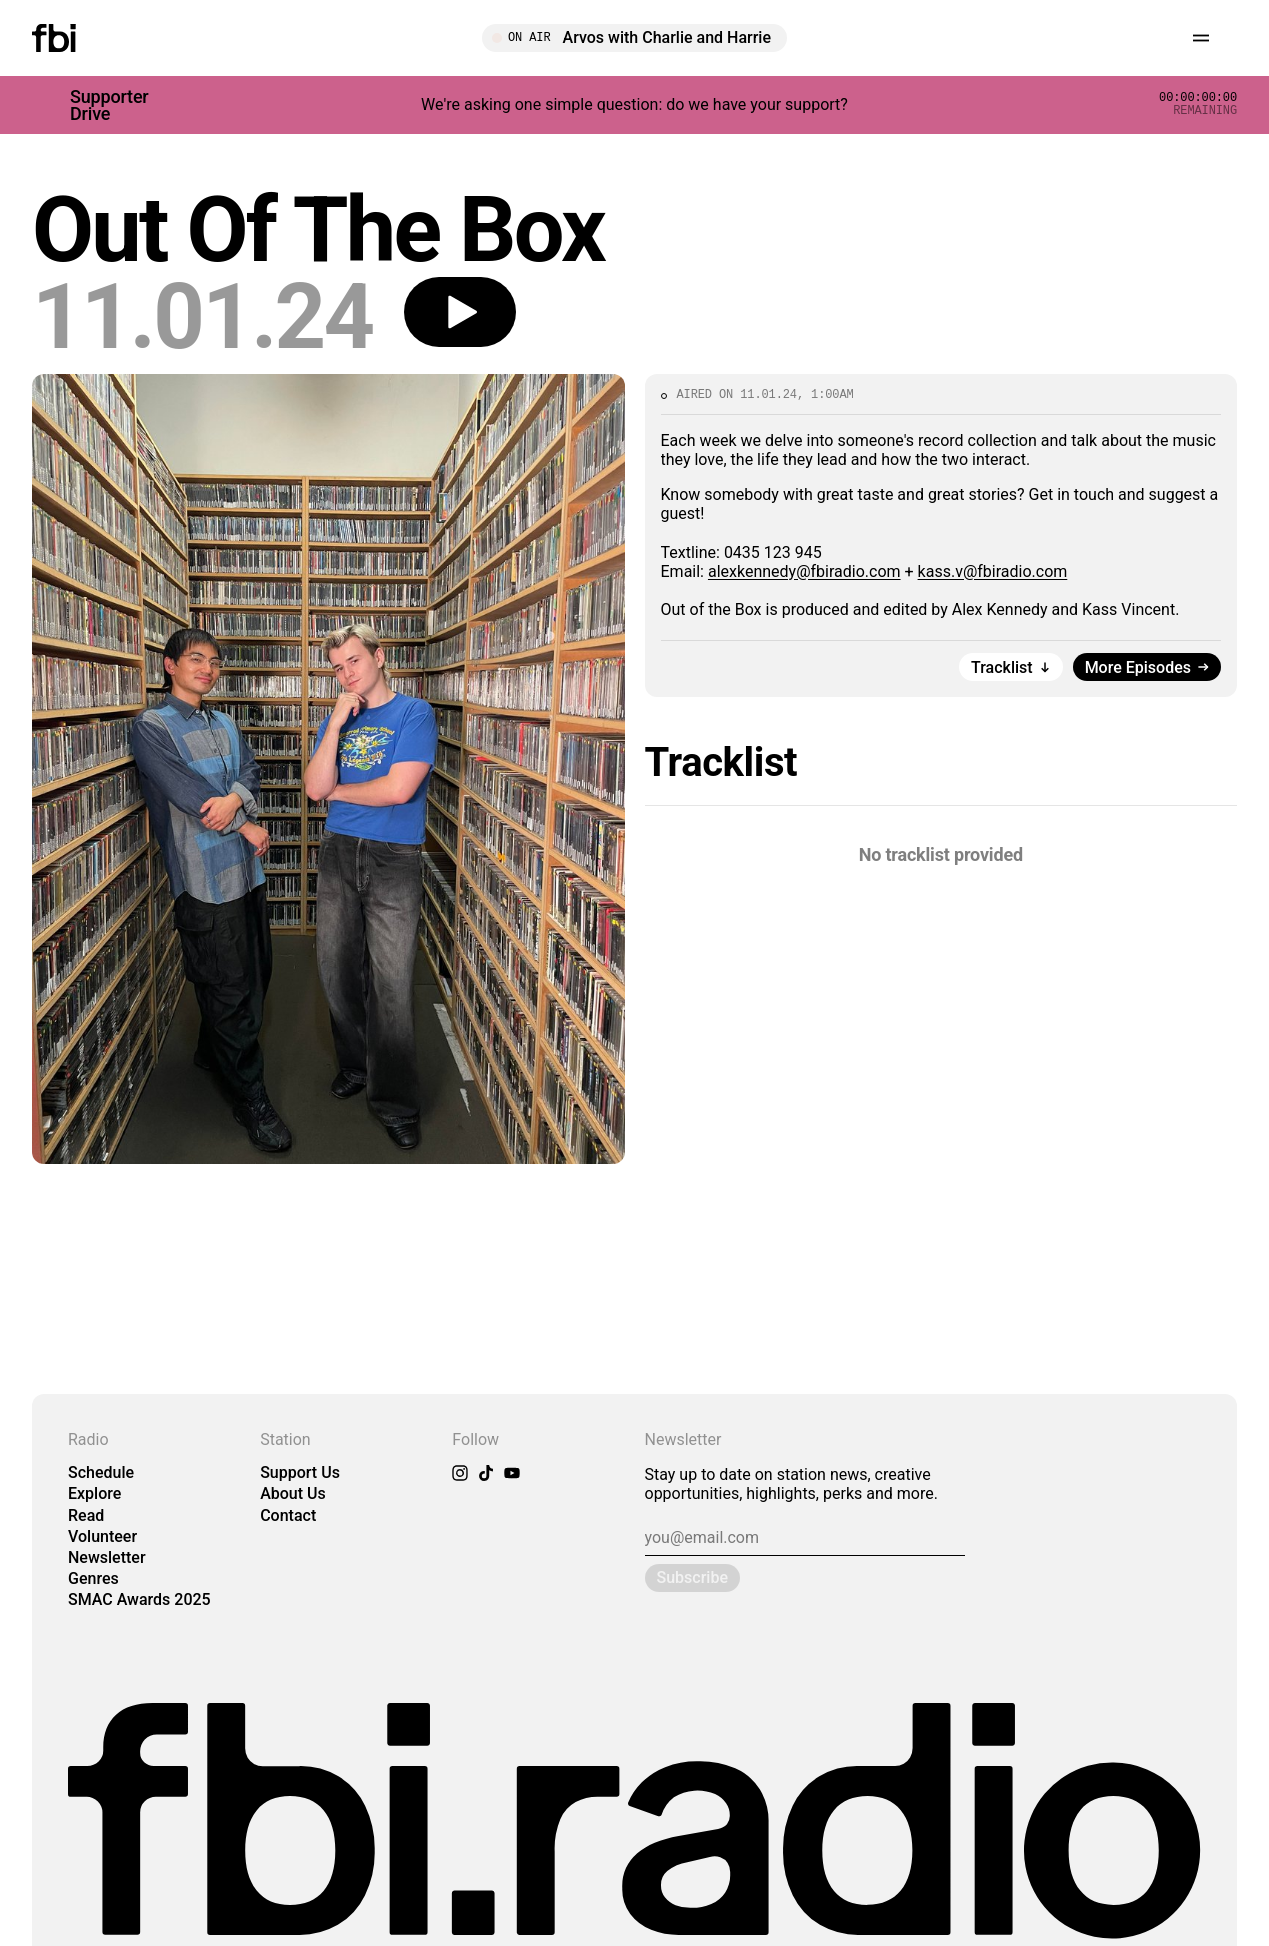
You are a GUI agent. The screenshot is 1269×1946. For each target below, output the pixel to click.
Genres (93, 1578)
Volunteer (102, 1536)
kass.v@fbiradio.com (993, 571)
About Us (293, 1493)
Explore (94, 1493)
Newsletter (107, 1557)
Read (86, 1515)
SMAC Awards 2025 (139, 1599)
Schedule (101, 1472)
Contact (288, 1515)
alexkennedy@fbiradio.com (804, 571)
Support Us (300, 1472)
